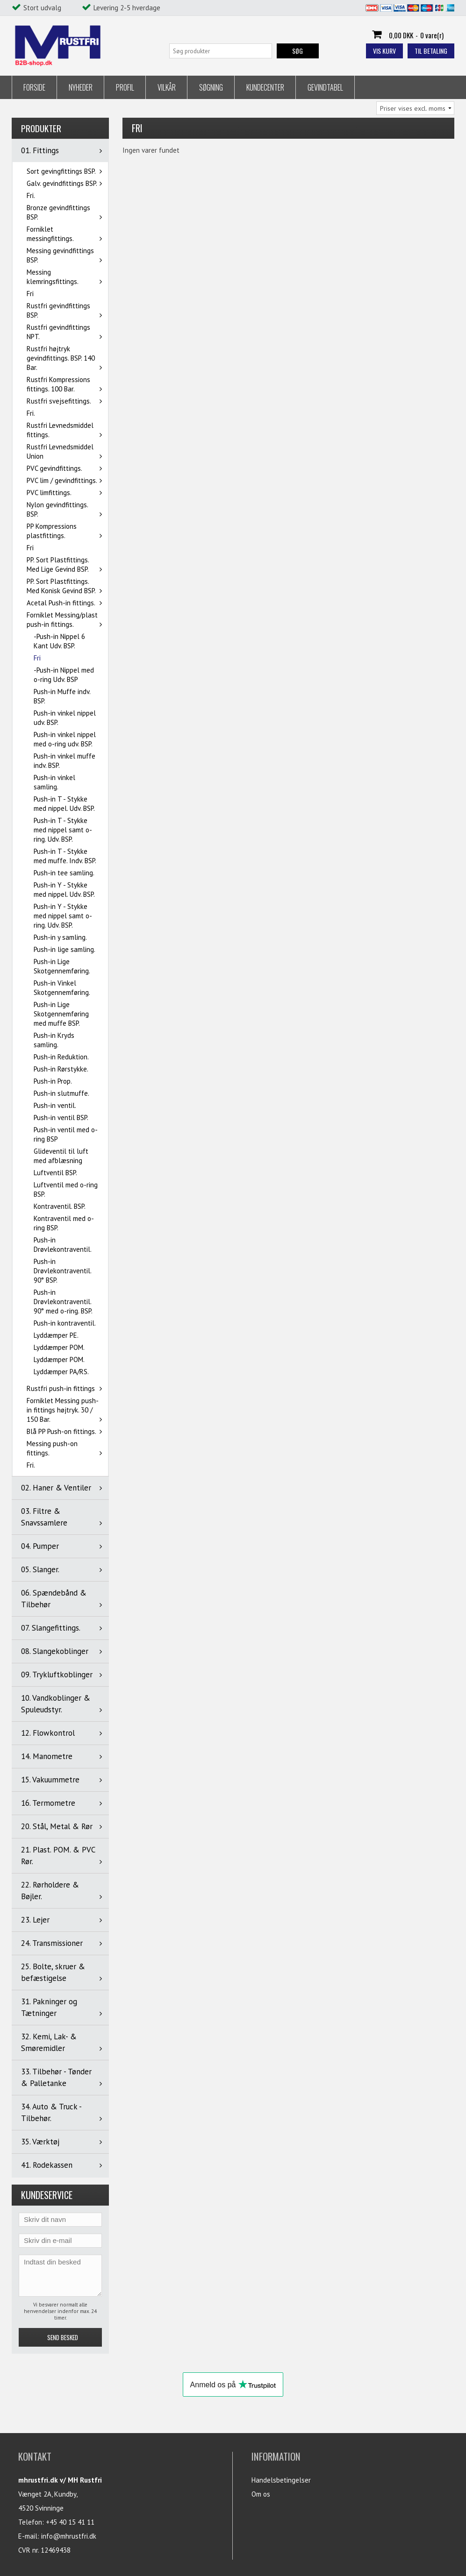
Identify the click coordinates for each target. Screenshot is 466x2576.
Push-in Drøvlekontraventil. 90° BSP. (62, 1270)
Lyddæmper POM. (59, 1347)
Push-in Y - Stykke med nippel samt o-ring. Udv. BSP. (63, 916)
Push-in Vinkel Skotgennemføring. (62, 988)
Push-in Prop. (53, 1081)
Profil (125, 87)
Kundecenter (265, 87)
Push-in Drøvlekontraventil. (63, 1244)
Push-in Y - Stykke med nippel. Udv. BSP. (64, 889)
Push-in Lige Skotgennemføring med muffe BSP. (61, 1014)
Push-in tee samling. (64, 872)
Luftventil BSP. (55, 1172)
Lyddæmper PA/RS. (61, 1371)
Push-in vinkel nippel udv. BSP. (65, 718)
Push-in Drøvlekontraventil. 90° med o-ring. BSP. (63, 1301)
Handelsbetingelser (281, 2480)
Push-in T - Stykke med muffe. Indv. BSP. (65, 856)
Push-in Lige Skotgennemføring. (62, 966)
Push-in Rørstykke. (61, 1068)
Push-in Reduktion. (61, 1056)
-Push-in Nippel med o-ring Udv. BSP (64, 675)
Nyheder (81, 87)
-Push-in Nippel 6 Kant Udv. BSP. (59, 641)
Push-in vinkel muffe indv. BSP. (64, 761)
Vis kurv (384, 51)
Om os (260, 2494)
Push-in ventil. (55, 1105)
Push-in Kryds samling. (54, 1040)
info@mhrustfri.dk (68, 2536)
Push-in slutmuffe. (61, 1093)
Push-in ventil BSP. (61, 1117)
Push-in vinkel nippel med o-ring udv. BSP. (65, 739)
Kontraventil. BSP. (60, 1206)
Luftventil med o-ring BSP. (66, 1189)
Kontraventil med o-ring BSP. (64, 1223)
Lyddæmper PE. (56, 1335)
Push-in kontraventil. (65, 1323)
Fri (30, 293)
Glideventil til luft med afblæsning (61, 1156)
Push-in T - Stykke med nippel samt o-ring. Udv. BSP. (63, 830)
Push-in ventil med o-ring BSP (66, 1134)
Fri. (31, 195)
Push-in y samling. (60, 937)
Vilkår (167, 87)
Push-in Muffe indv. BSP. (62, 696)
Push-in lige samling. (64, 949)
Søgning (211, 87)
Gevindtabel (325, 87)
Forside (34, 87)
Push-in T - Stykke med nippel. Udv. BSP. (64, 804)
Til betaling (431, 51)
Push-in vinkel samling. (54, 782)
